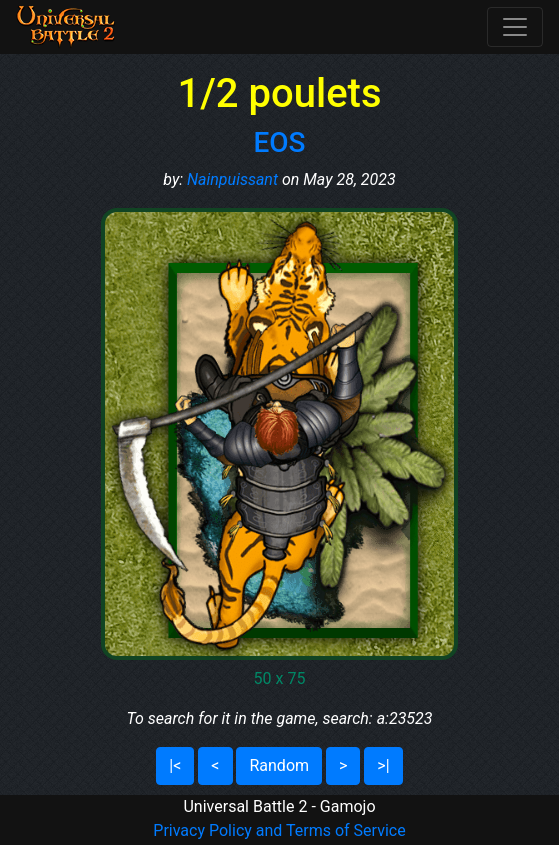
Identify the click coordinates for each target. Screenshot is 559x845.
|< (175, 765)
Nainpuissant (232, 179)
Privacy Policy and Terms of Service (279, 830)
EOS (279, 142)
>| (383, 765)
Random (279, 765)
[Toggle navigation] (515, 27)
